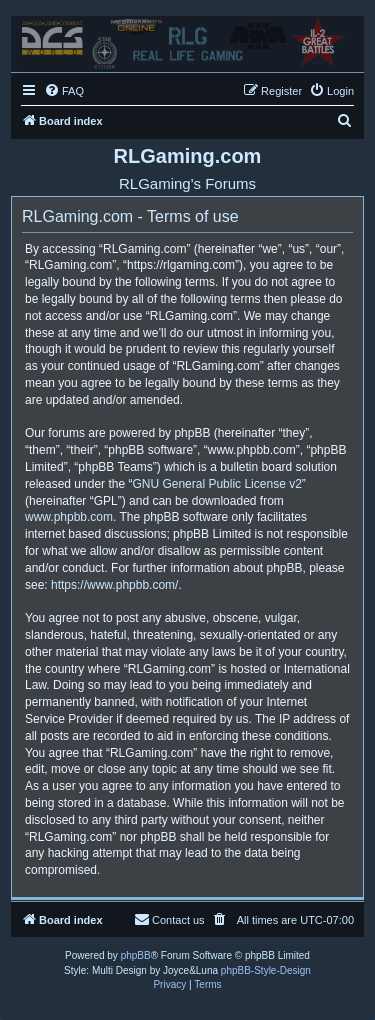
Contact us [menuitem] (169, 919)
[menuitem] (64, 91)
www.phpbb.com (69, 517)
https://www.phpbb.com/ (114, 585)
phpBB (136, 955)
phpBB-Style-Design (266, 970)
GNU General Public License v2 (216, 484)
